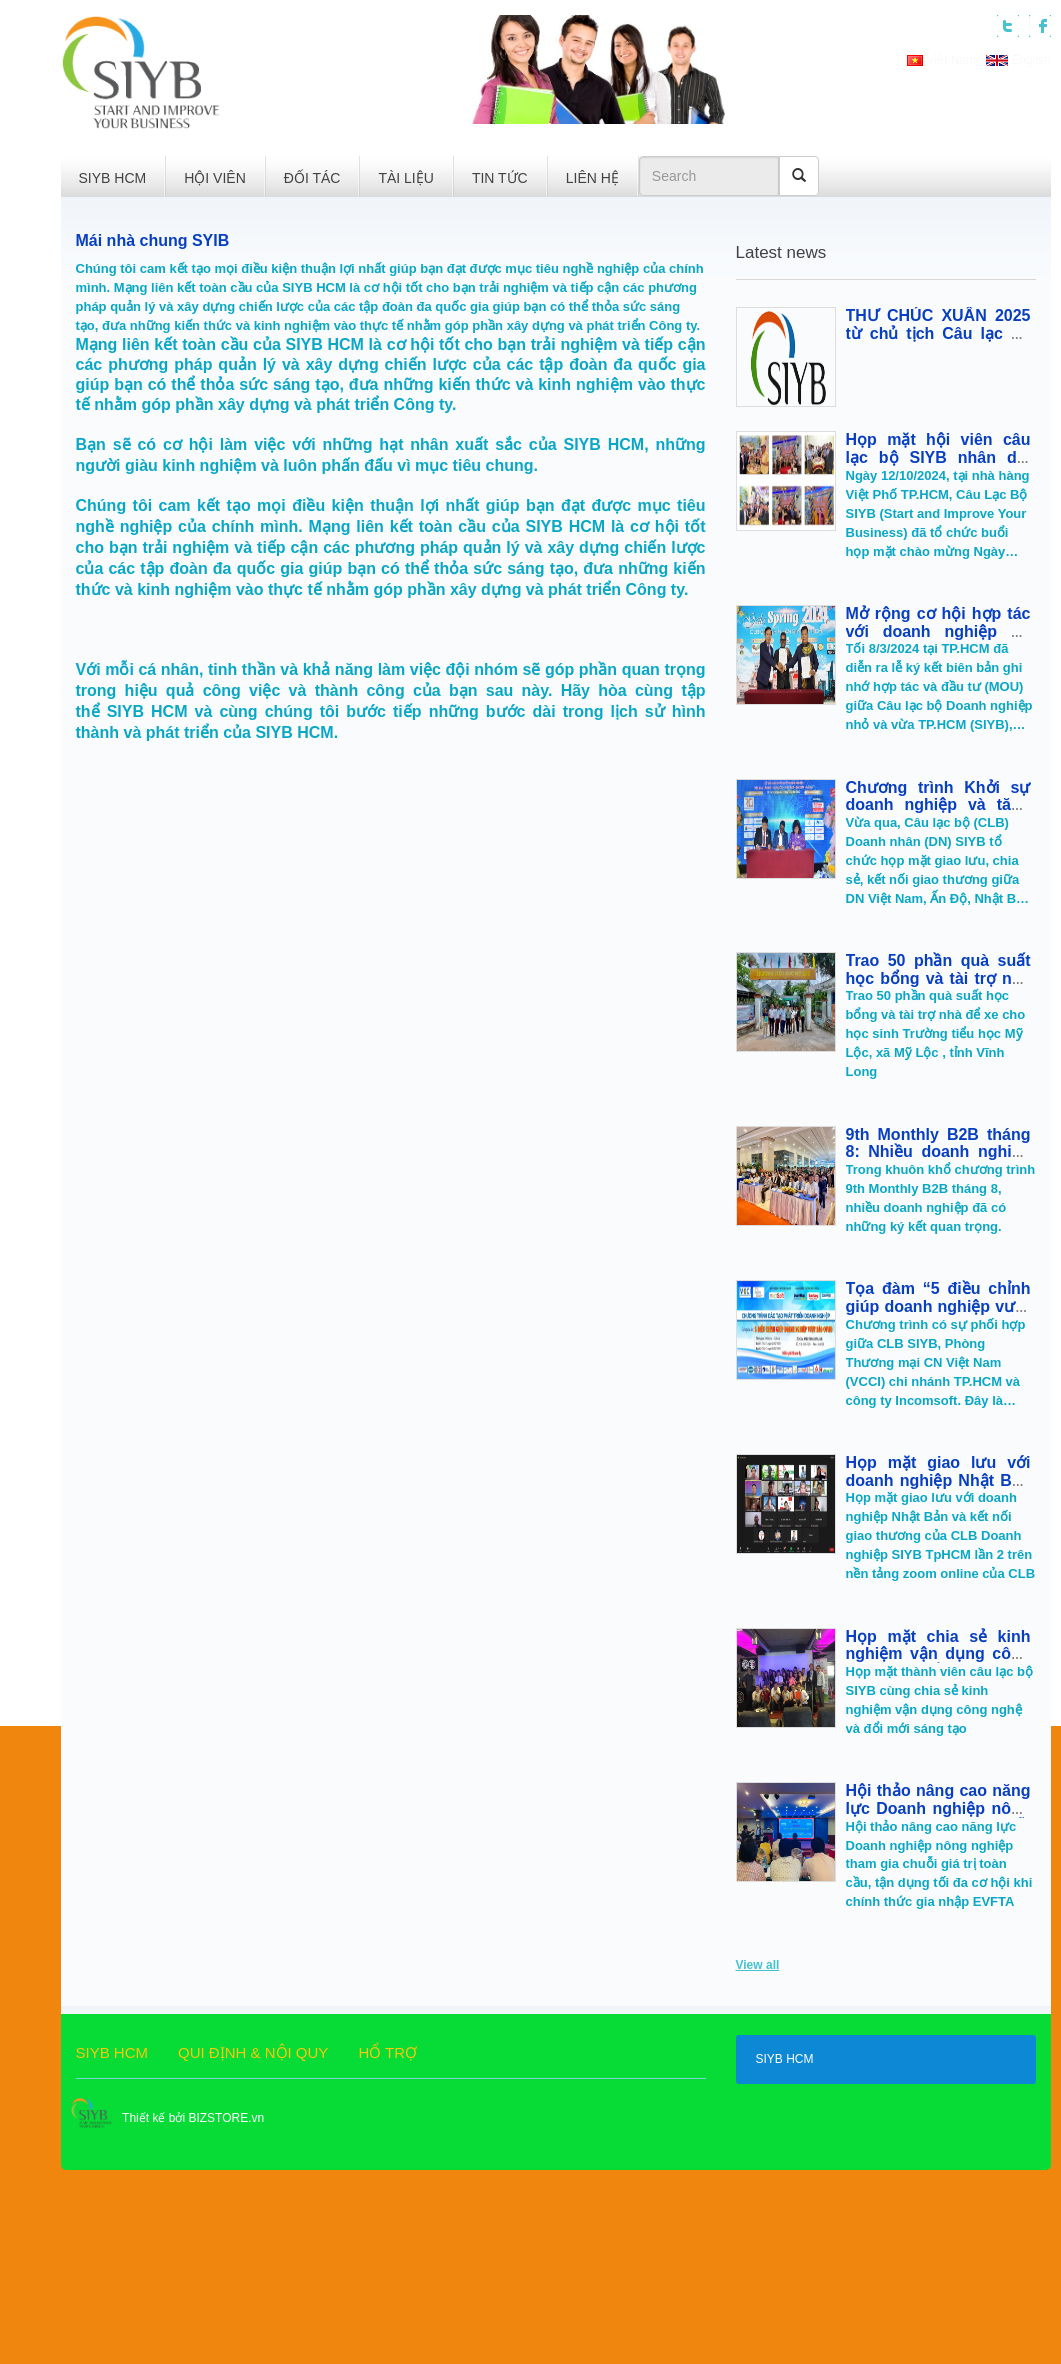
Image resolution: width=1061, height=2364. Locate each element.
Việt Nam (943, 60)
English (1018, 60)
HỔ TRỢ (387, 2052)
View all (758, 1965)
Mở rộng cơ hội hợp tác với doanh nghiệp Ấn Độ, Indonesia (938, 631)
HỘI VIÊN (215, 178)
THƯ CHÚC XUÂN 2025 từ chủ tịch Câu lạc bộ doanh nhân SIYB (938, 333)
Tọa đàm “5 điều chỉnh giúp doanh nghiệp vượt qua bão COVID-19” (938, 1306)
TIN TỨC (500, 178)
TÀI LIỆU (405, 178)
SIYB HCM (113, 178)
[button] (333, 77)
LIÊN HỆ (592, 178)
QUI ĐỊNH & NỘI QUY (253, 2052)
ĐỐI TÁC (312, 178)
